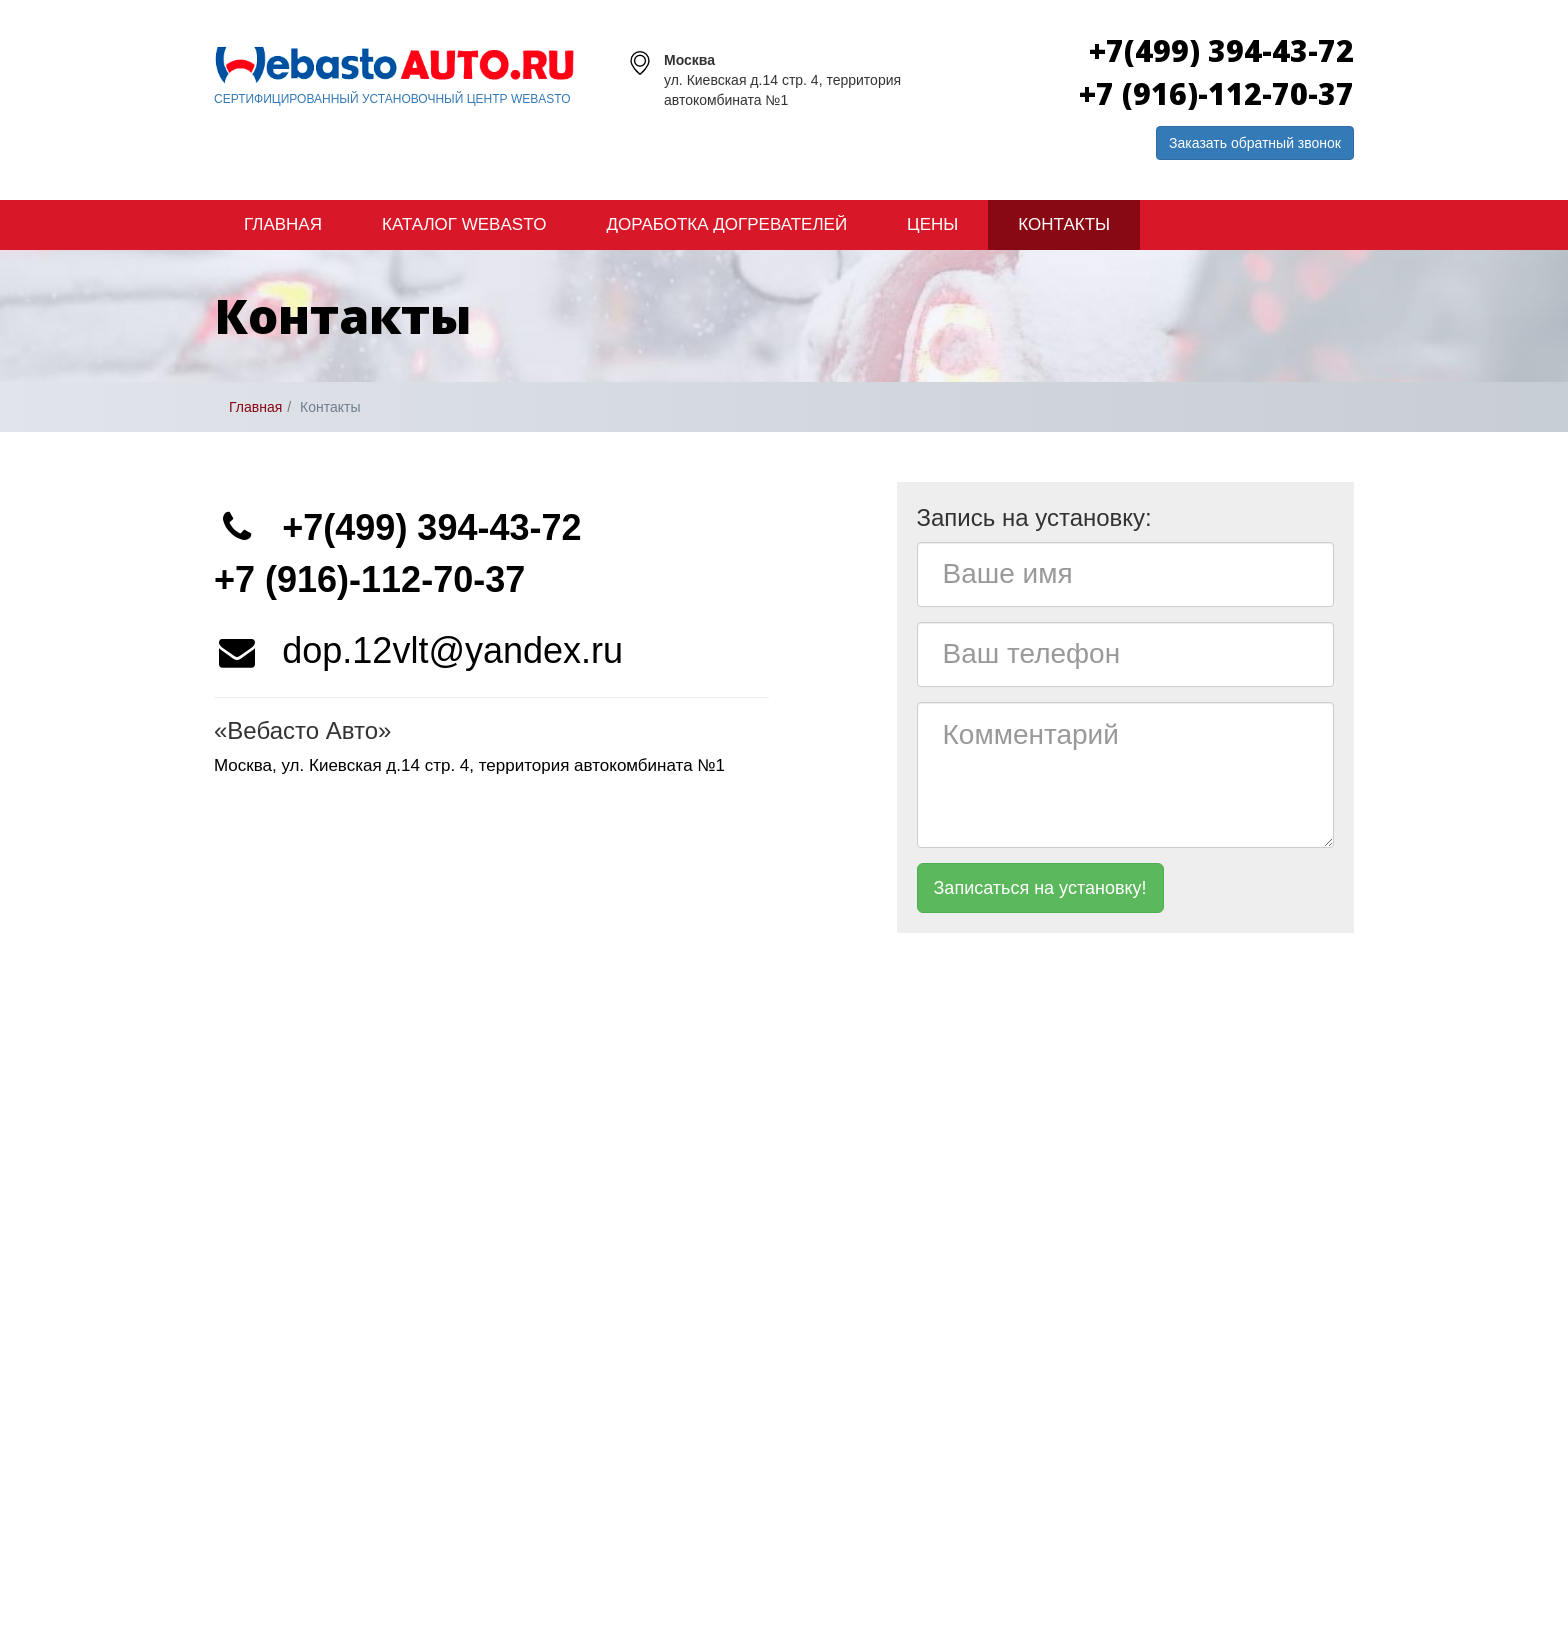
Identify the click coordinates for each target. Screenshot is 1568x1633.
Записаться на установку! (1040, 888)
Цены (932, 224)
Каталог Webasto (464, 224)
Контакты (1064, 224)
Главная (283, 224)
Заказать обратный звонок (1255, 143)
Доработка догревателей (726, 224)
